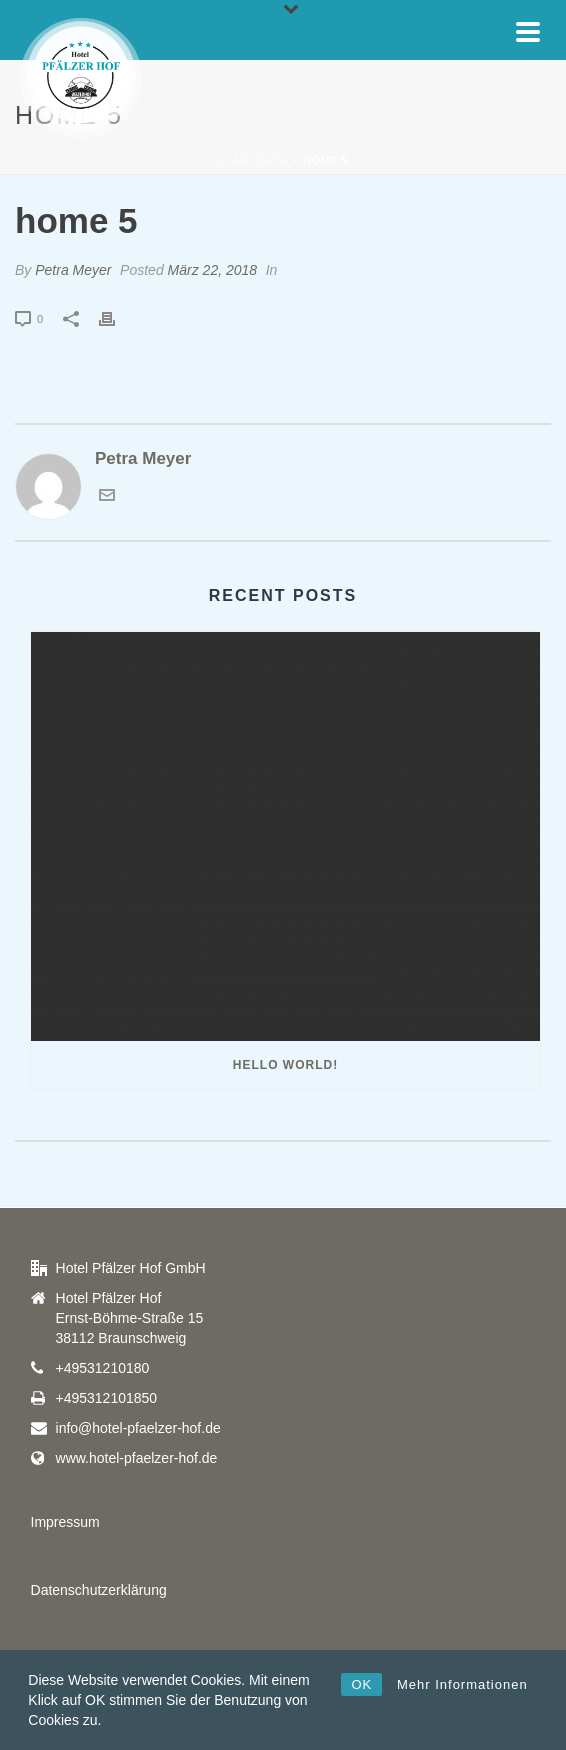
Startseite (253, 160)
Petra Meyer (73, 270)
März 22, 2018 (213, 270)
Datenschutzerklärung (99, 1590)
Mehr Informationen (462, 1684)
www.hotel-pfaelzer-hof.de (137, 1458)
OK (361, 1684)
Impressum (65, 1522)
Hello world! (285, 1065)
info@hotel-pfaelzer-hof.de (138, 1428)
